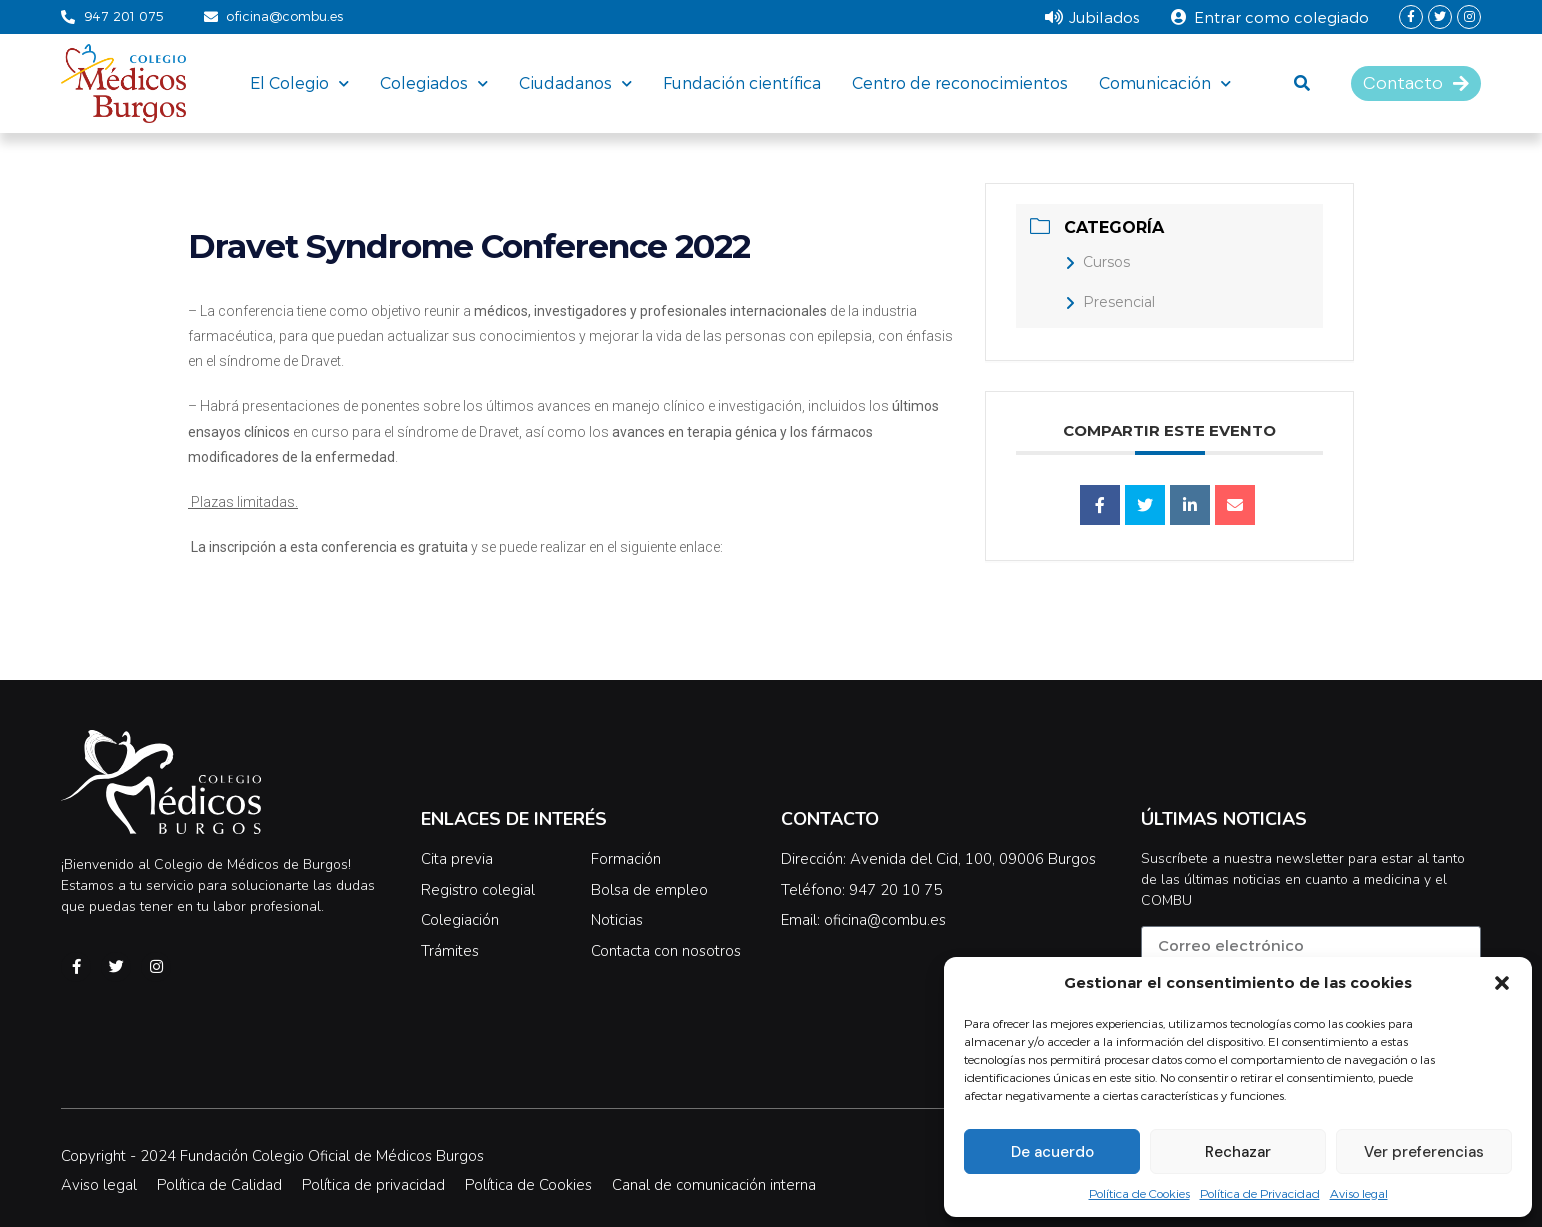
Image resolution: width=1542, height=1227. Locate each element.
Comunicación (1165, 83)
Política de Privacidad (1260, 1193)
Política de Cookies (1139, 1193)
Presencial (1110, 302)
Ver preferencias (1424, 1152)
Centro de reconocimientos (960, 82)
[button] (1502, 983)
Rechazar (1238, 1152)
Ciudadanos (575, 83)
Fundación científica (742, 82)
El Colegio (299, 83)
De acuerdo (1052, 1152)
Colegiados (434, 83)
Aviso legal (1359, 1193)
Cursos (1097, 262)
